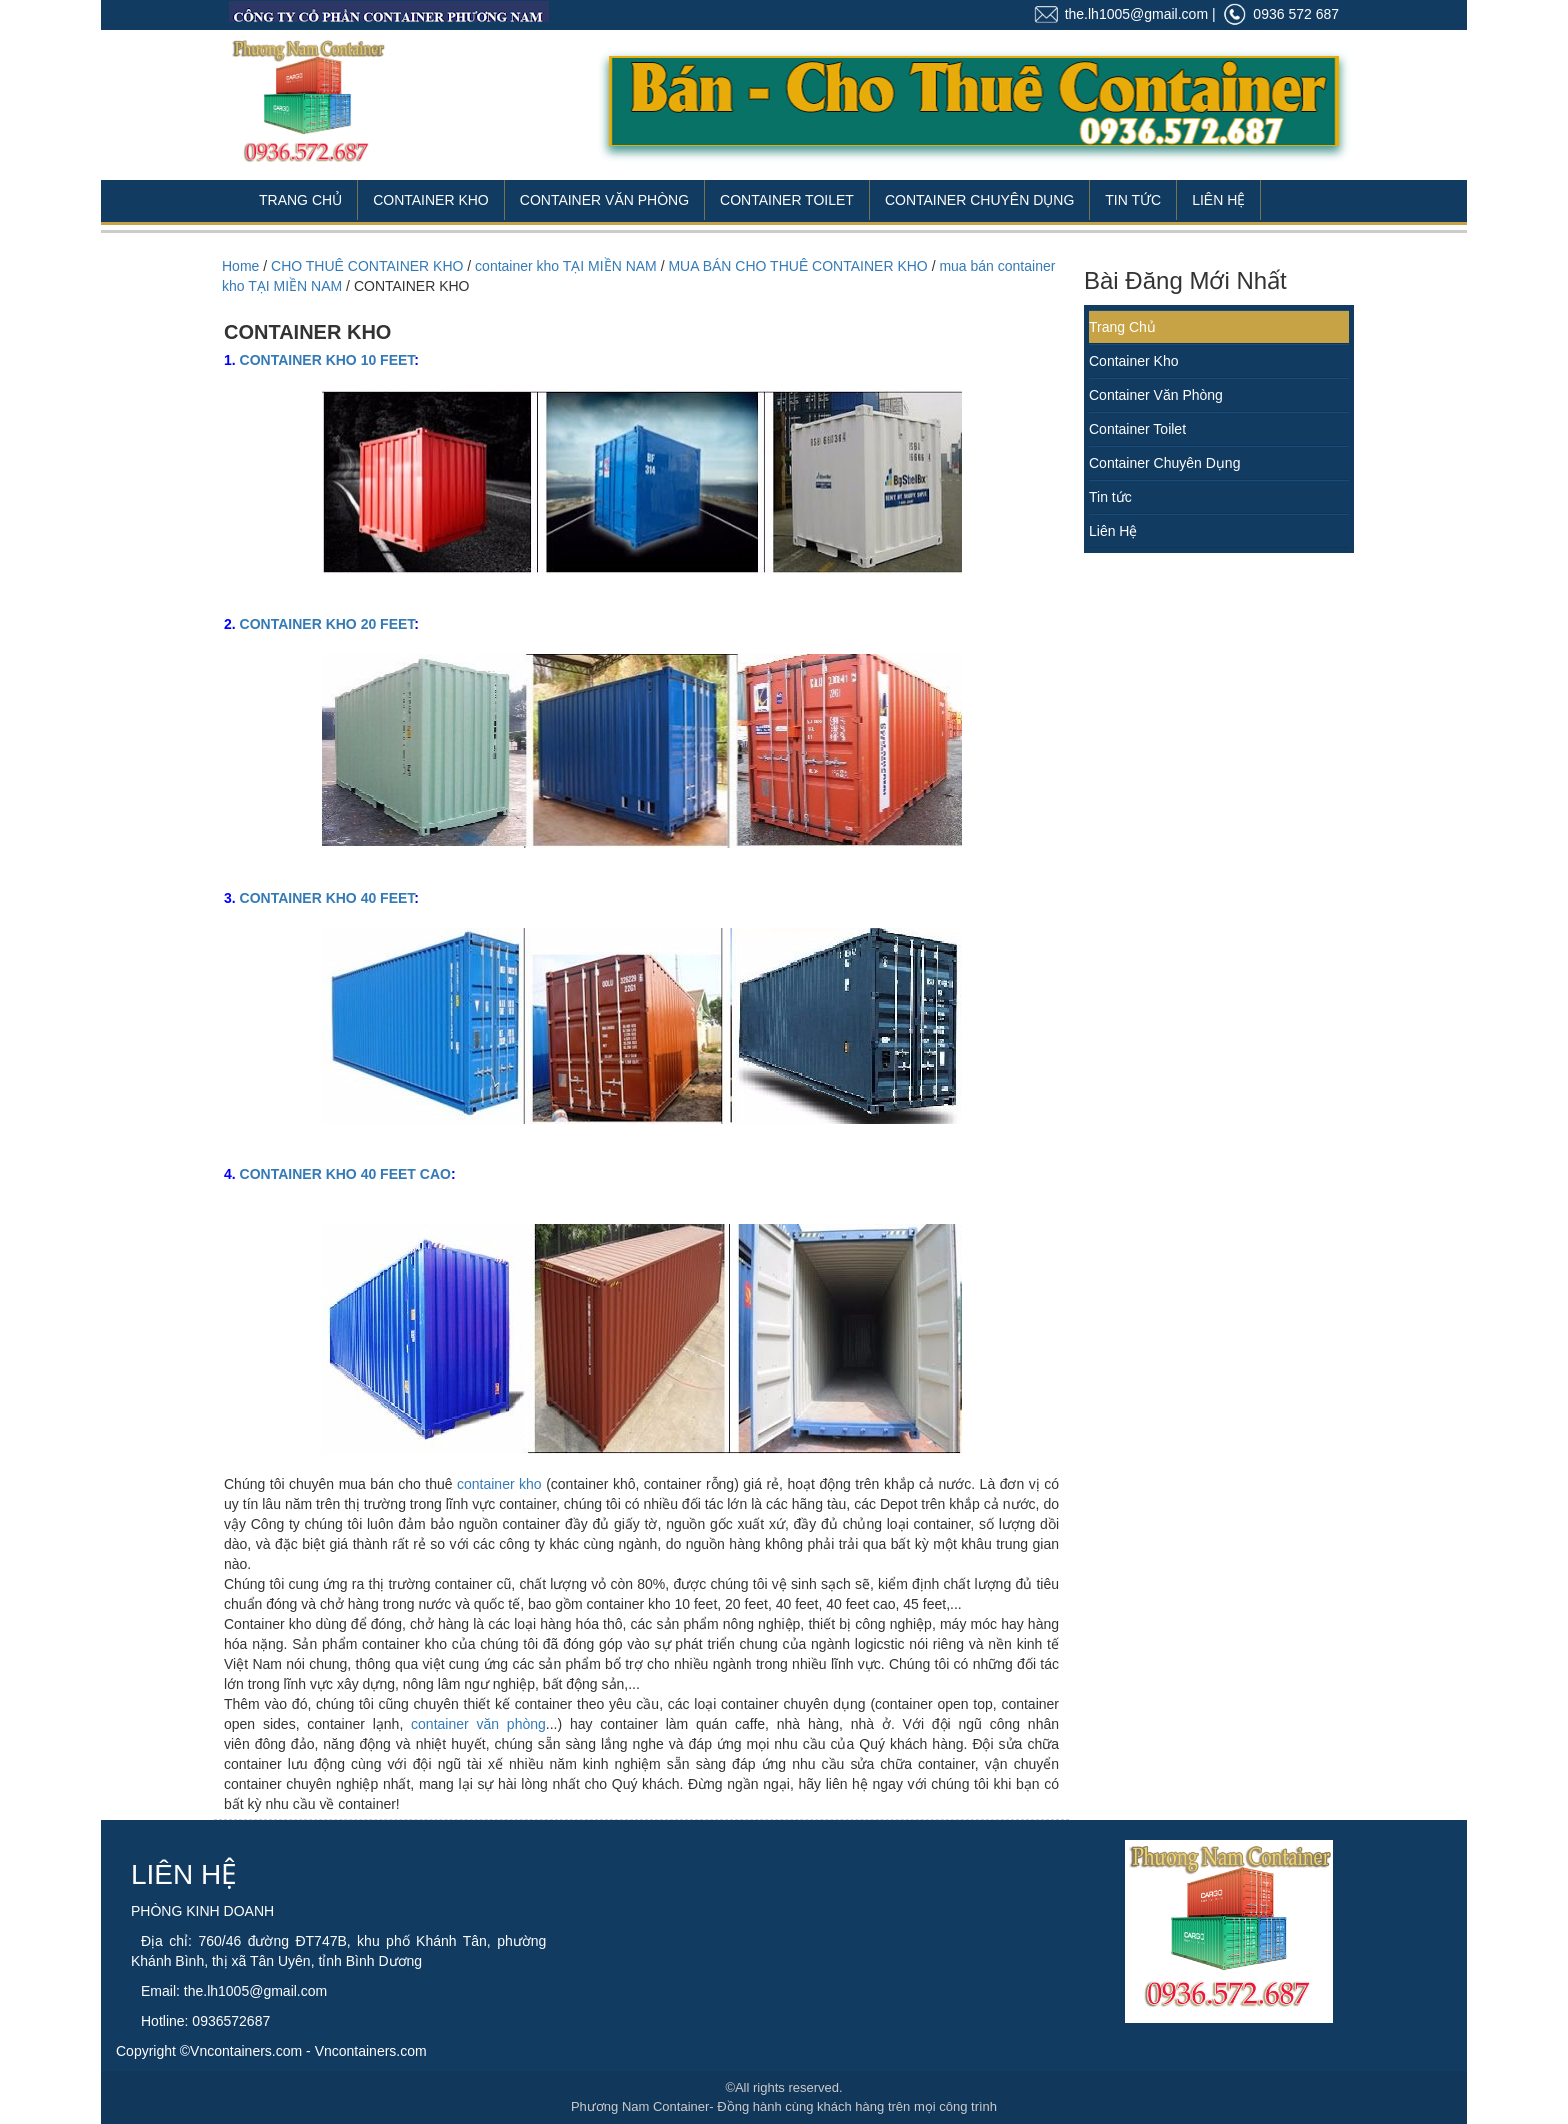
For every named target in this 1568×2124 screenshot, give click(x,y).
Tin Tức (1133, 200)
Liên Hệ (1218, 200)
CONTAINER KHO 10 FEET (327, 360)
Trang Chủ (300, 200)
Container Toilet (787, 200)
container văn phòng (478, 1724)
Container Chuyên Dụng (979, 200)
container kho (499, 1484)
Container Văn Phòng (604, 200)
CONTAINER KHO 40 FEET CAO (345, 1174)
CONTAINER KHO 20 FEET (327, 624)
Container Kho (431, 200)
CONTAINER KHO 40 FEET (327, 898)
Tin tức (1110, 497)
